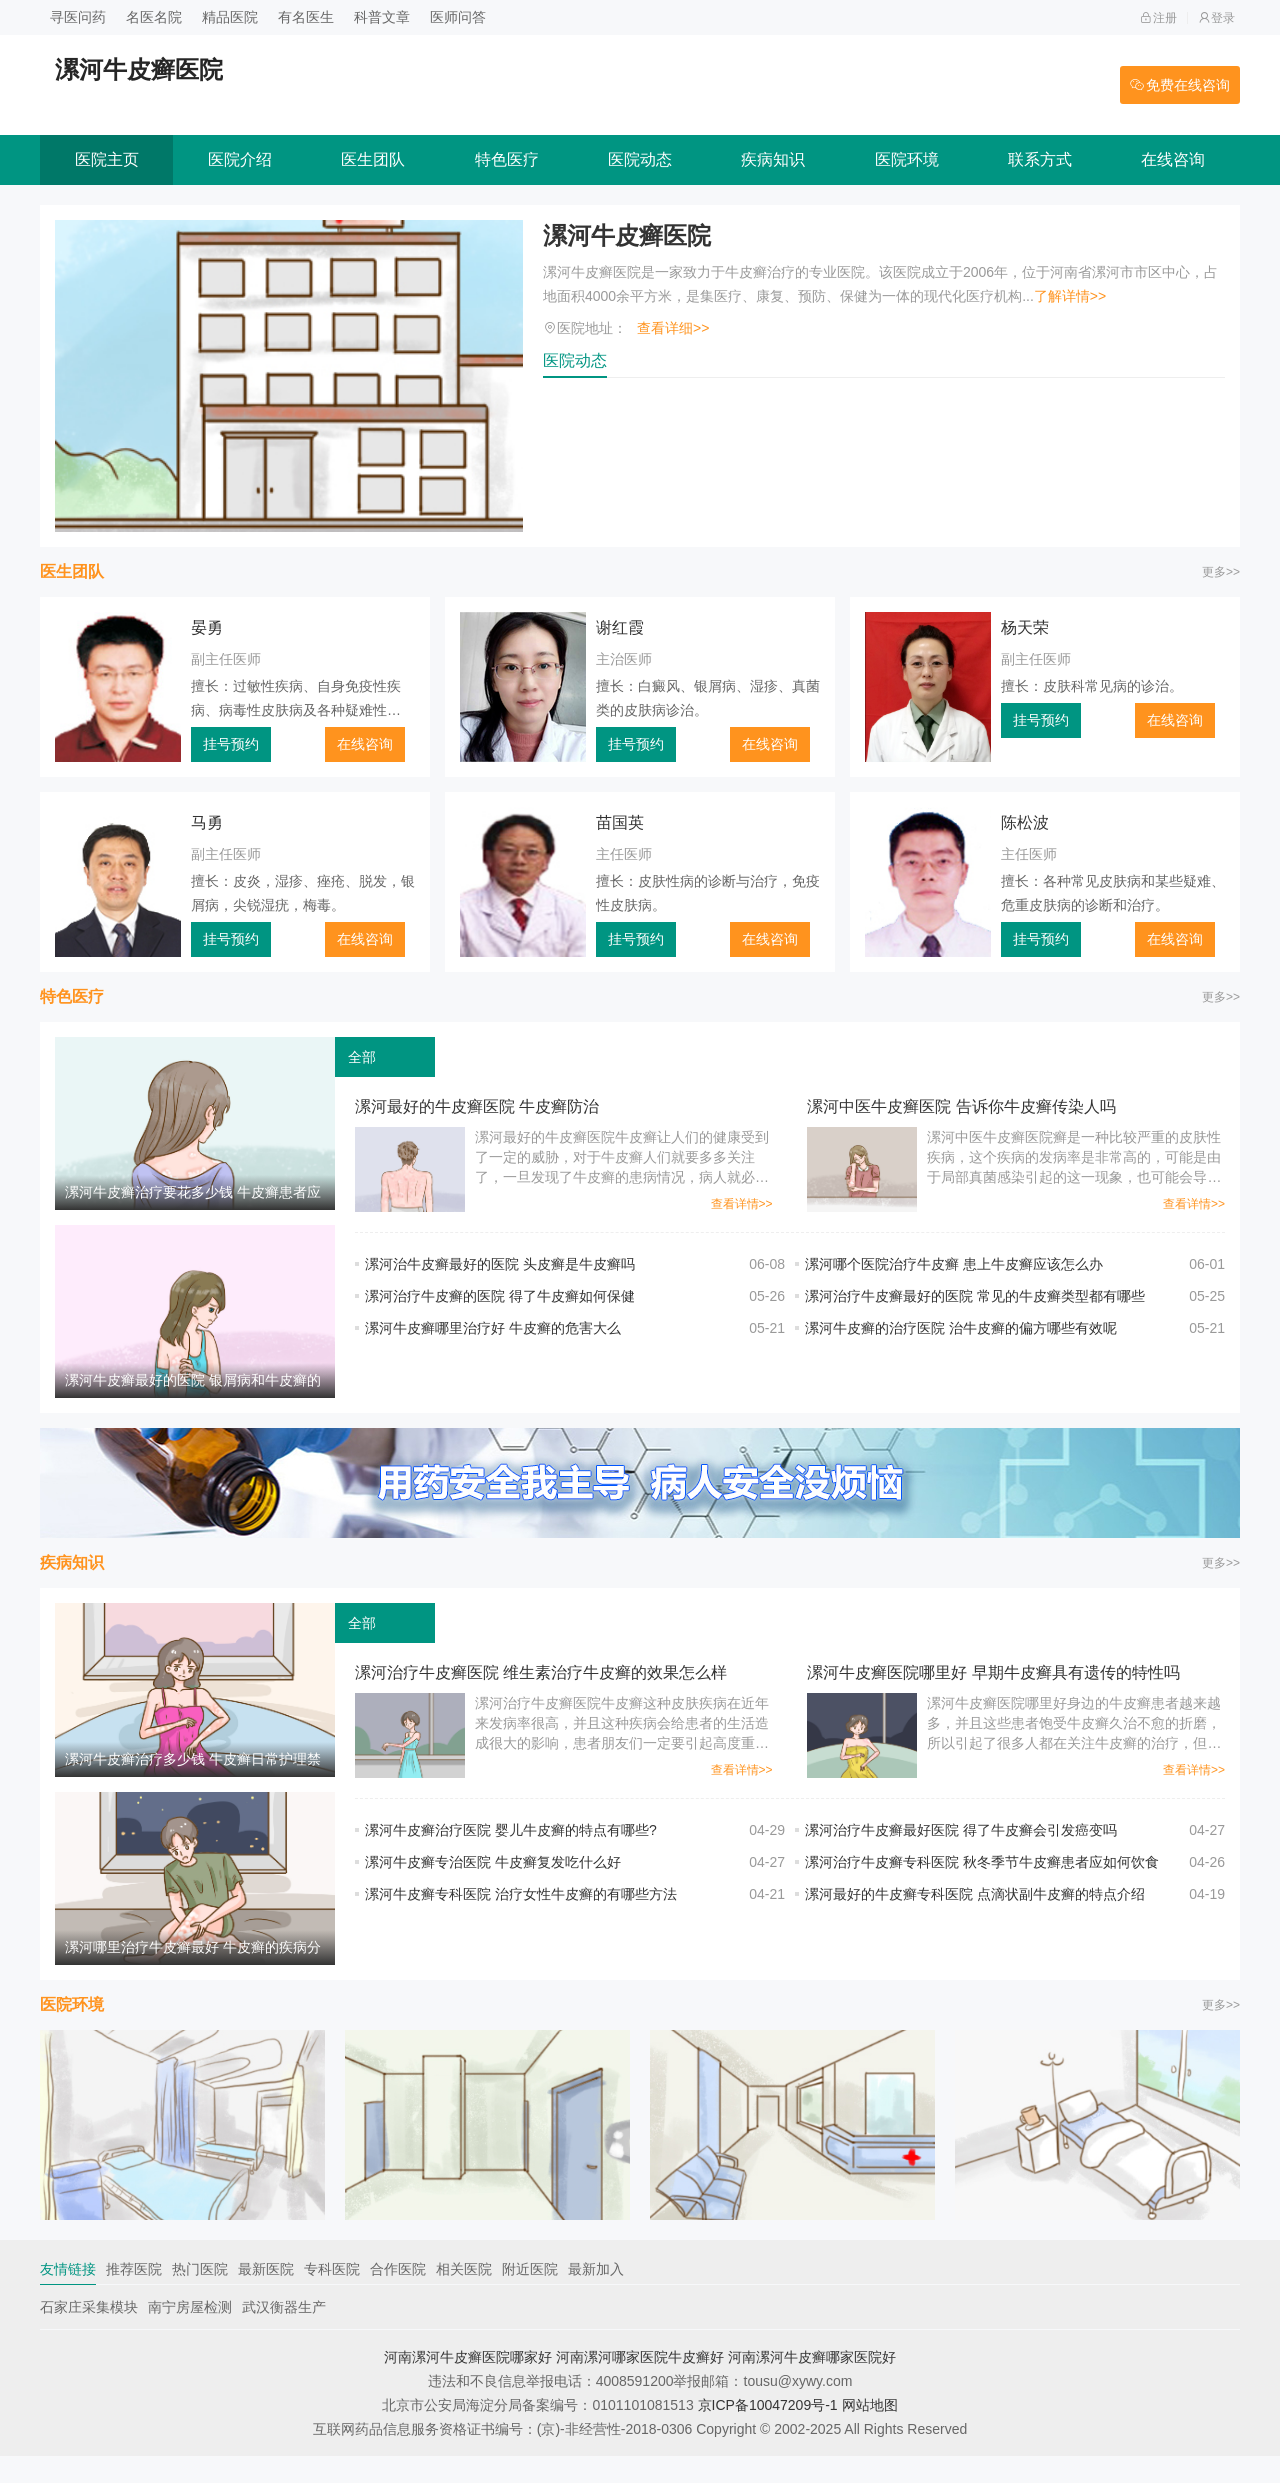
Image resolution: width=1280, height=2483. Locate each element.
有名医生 (306, 17)
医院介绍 (240, 159)
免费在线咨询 (1180, 85)
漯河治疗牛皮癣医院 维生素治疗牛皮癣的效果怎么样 (541, 1686)
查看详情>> (742, 1204)
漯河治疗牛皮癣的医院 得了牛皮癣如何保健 (500, 1296)
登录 (1216, 18)
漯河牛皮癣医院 (627, 235)
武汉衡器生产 (284, 2334)
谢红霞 (620, 627)
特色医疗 (507, 159)
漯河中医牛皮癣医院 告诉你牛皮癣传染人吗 (961, 1106)
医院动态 (640, 159)
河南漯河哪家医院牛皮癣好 (640, 2384)
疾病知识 (773, 159)
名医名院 (154, 17)
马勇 (207, 822)
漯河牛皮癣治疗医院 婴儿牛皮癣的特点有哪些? (511, 1844)
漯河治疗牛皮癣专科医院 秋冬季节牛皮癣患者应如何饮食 (982, 1876)
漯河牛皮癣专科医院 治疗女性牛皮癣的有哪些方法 (521, 1908)
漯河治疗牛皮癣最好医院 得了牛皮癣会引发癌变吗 (961, 1844)
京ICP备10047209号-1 (768, 2432)
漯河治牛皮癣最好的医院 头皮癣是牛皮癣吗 (500, 1264)
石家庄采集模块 (89, 2334)
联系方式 (1040, 159)
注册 (1158, 18)
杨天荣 (1025, 627)
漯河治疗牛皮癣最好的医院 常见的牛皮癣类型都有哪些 (975, 1296)
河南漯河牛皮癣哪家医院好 (812, 2384)
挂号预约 (231, 744)
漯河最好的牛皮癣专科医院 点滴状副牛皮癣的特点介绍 (975, 1908)
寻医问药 (78, 17)
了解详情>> (1070, 296)
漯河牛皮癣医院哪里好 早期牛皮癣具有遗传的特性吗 (993, 1686)
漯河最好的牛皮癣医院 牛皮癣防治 (477, 1106)
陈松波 (1025, 822)
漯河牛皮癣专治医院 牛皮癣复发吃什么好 (493, 1876)
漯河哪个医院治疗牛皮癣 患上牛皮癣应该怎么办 (954, 1264)
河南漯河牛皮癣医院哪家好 (468, 2384)
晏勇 (207, 627)
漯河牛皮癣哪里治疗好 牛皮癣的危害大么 (493, 1328)
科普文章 (382, 17)
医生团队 (373, 159)
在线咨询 (1173, 159)
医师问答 (458, 17)
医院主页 (107, 159)
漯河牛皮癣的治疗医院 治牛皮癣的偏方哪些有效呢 (961, 1328)
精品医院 (230, 17)
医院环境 (907, 159)
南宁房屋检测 (190, 2334)
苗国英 (620, 822)
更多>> (1221, 572)
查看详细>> (673, 328)
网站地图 (870, 2432)
